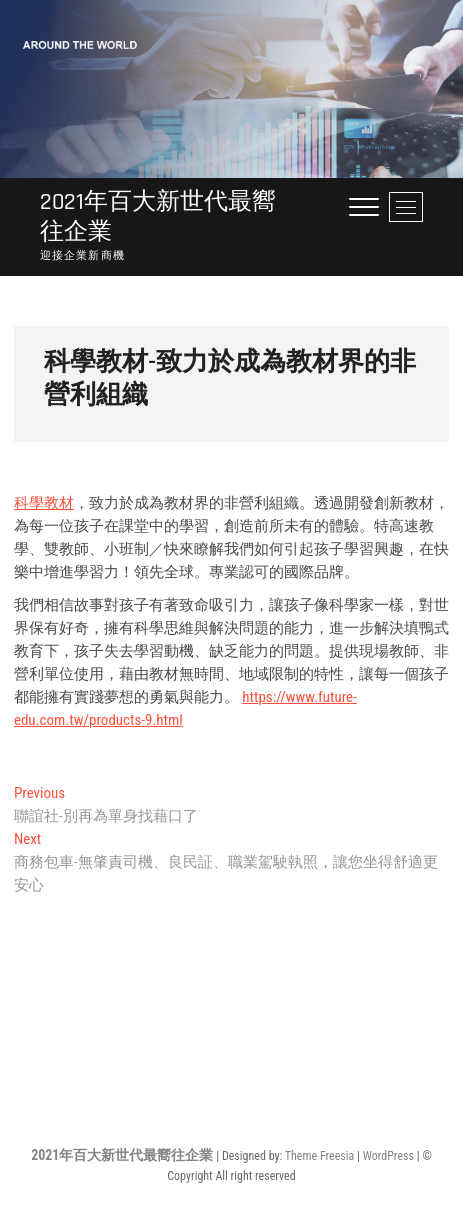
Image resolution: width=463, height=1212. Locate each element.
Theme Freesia (319, 1156)
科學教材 (44, 503)
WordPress (388, 1156)
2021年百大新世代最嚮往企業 (158, 217)
